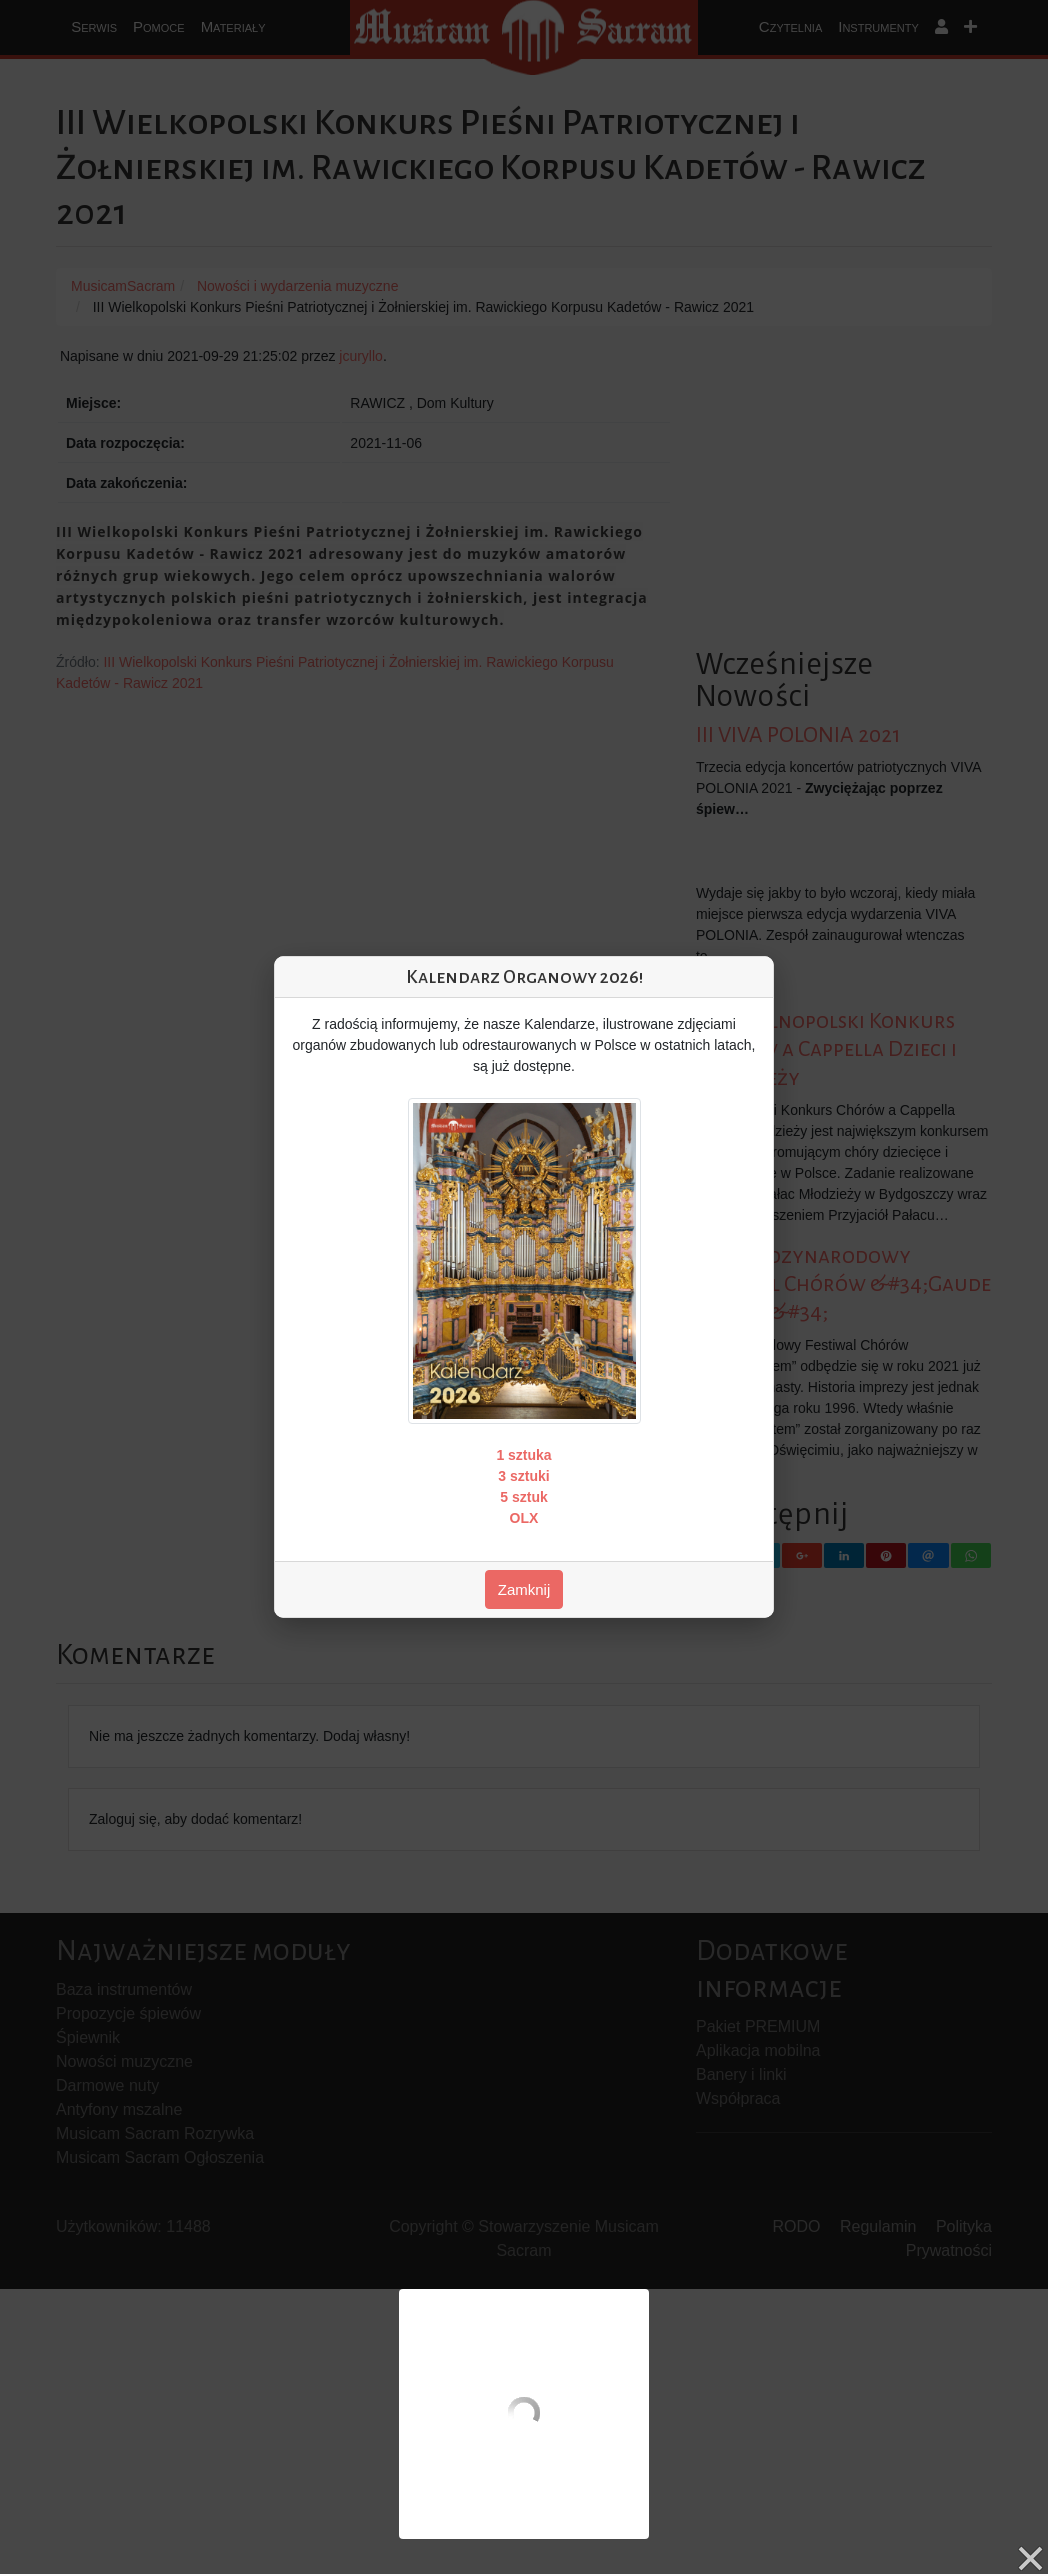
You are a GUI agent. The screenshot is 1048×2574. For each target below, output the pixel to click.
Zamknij (524, 1589)
